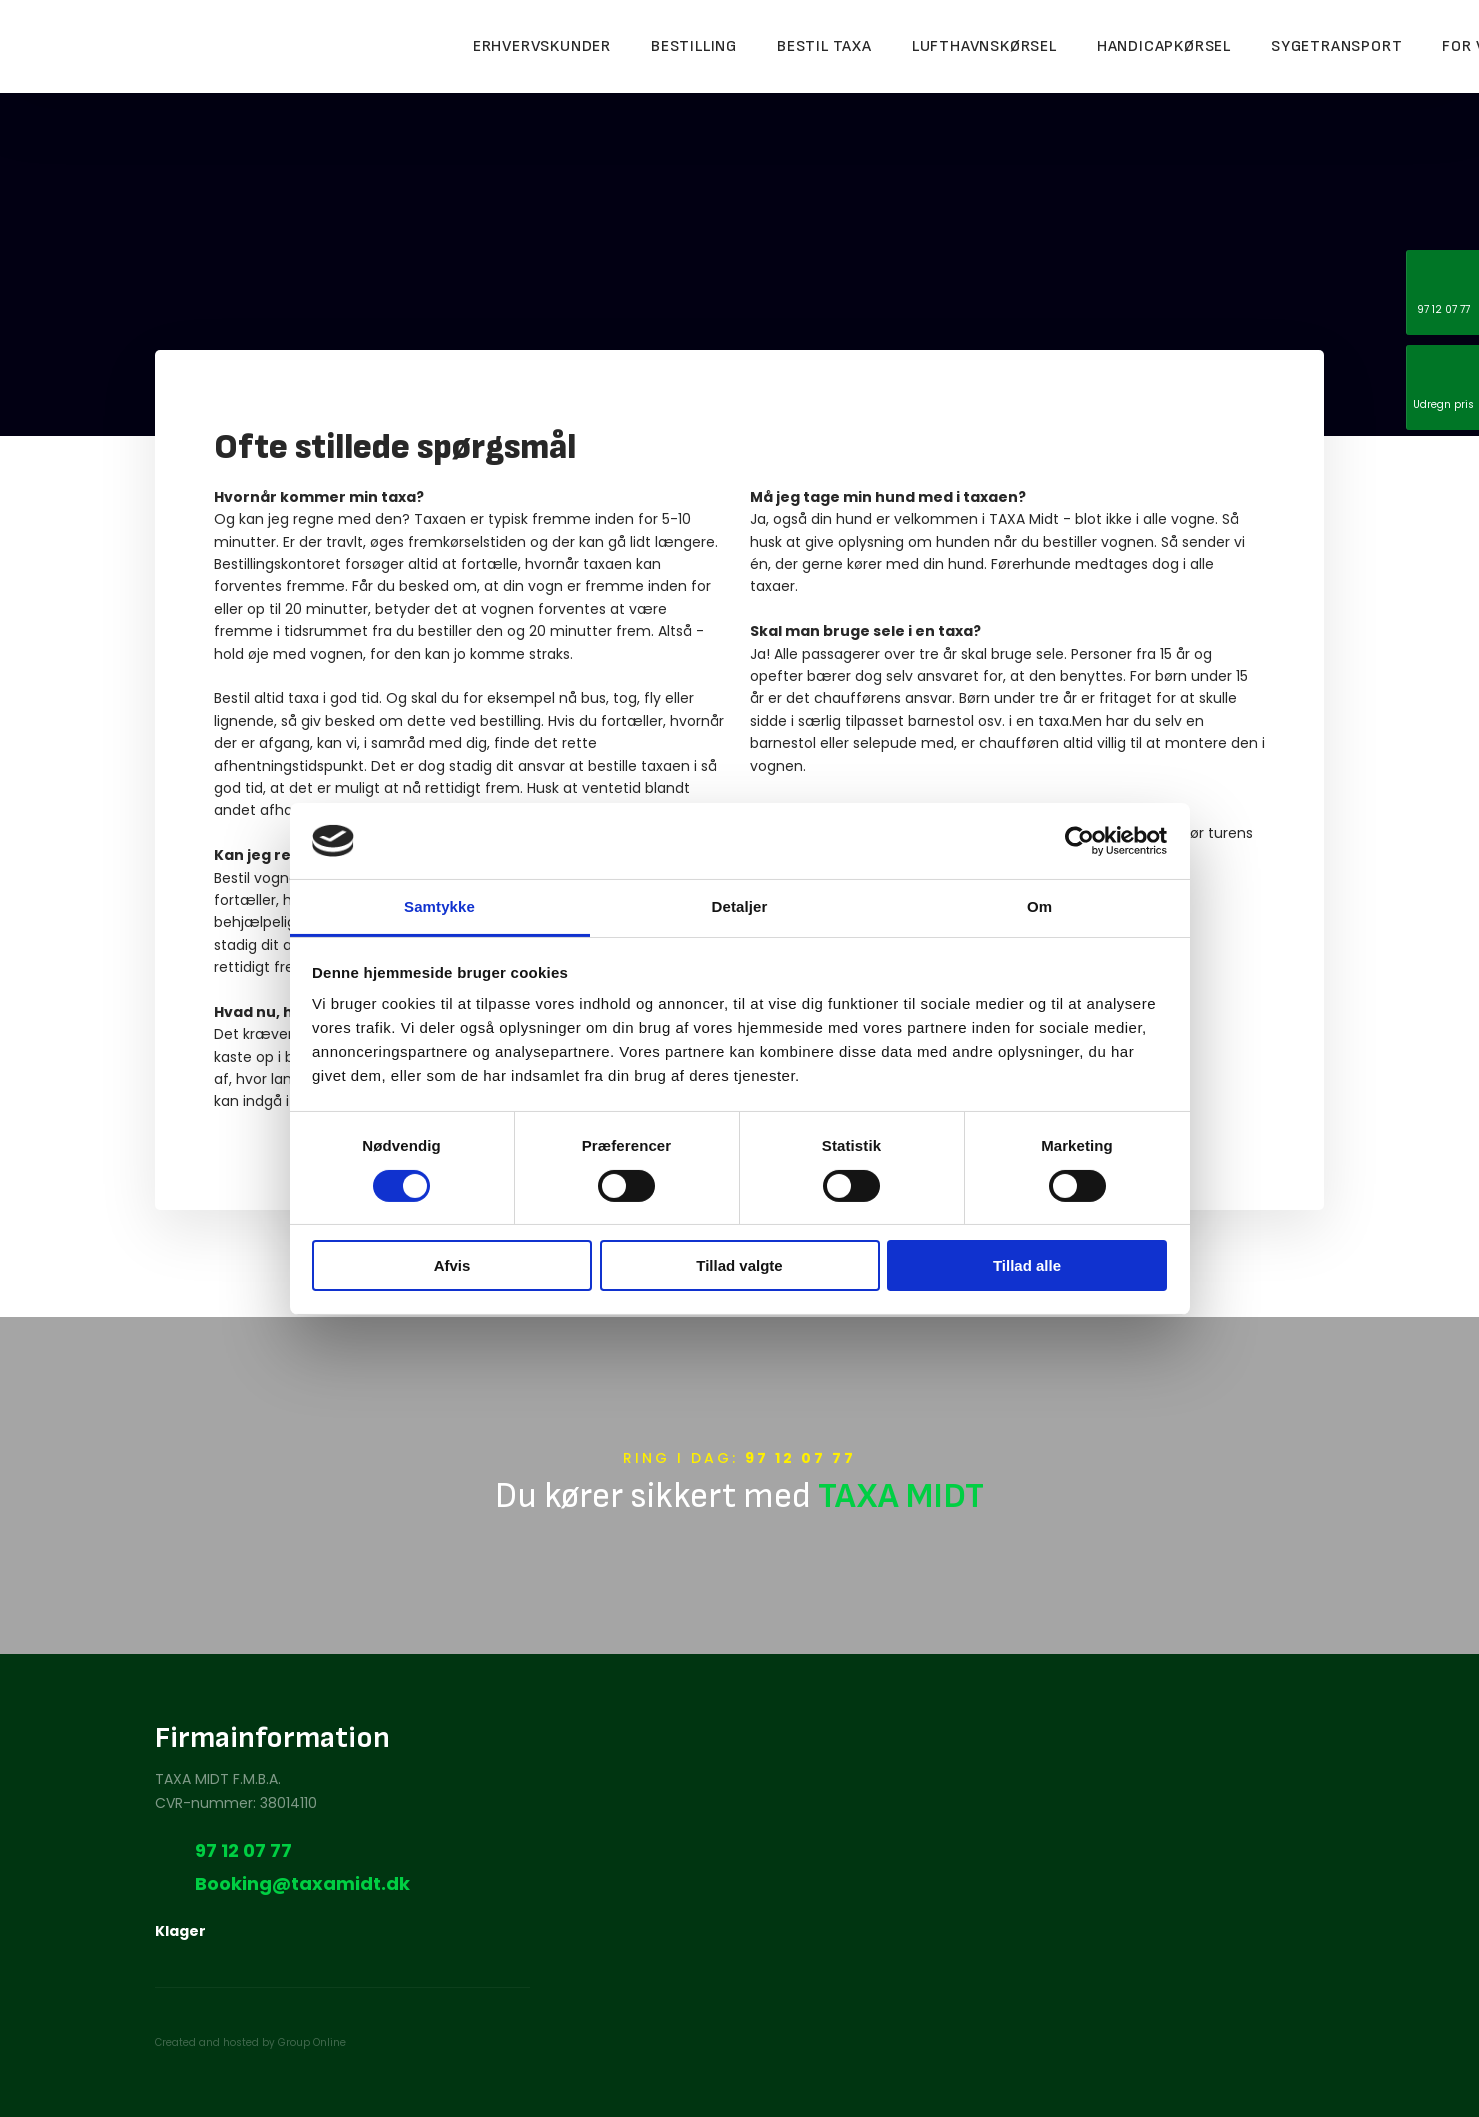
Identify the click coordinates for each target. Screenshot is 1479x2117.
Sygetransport (1336, 46)
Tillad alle (1027, 1265)
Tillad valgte (739, 1265)
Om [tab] (1039, 906)
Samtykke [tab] (439, 906)
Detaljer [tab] (740, 906)
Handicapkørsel (1164, 46)
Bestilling (694, 46)
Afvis (452, 1265)
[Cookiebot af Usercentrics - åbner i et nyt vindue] (1079, 841)
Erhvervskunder (542, 46)
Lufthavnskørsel (984, 46)
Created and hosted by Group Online (250, 2042)
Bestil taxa (824, 46)
